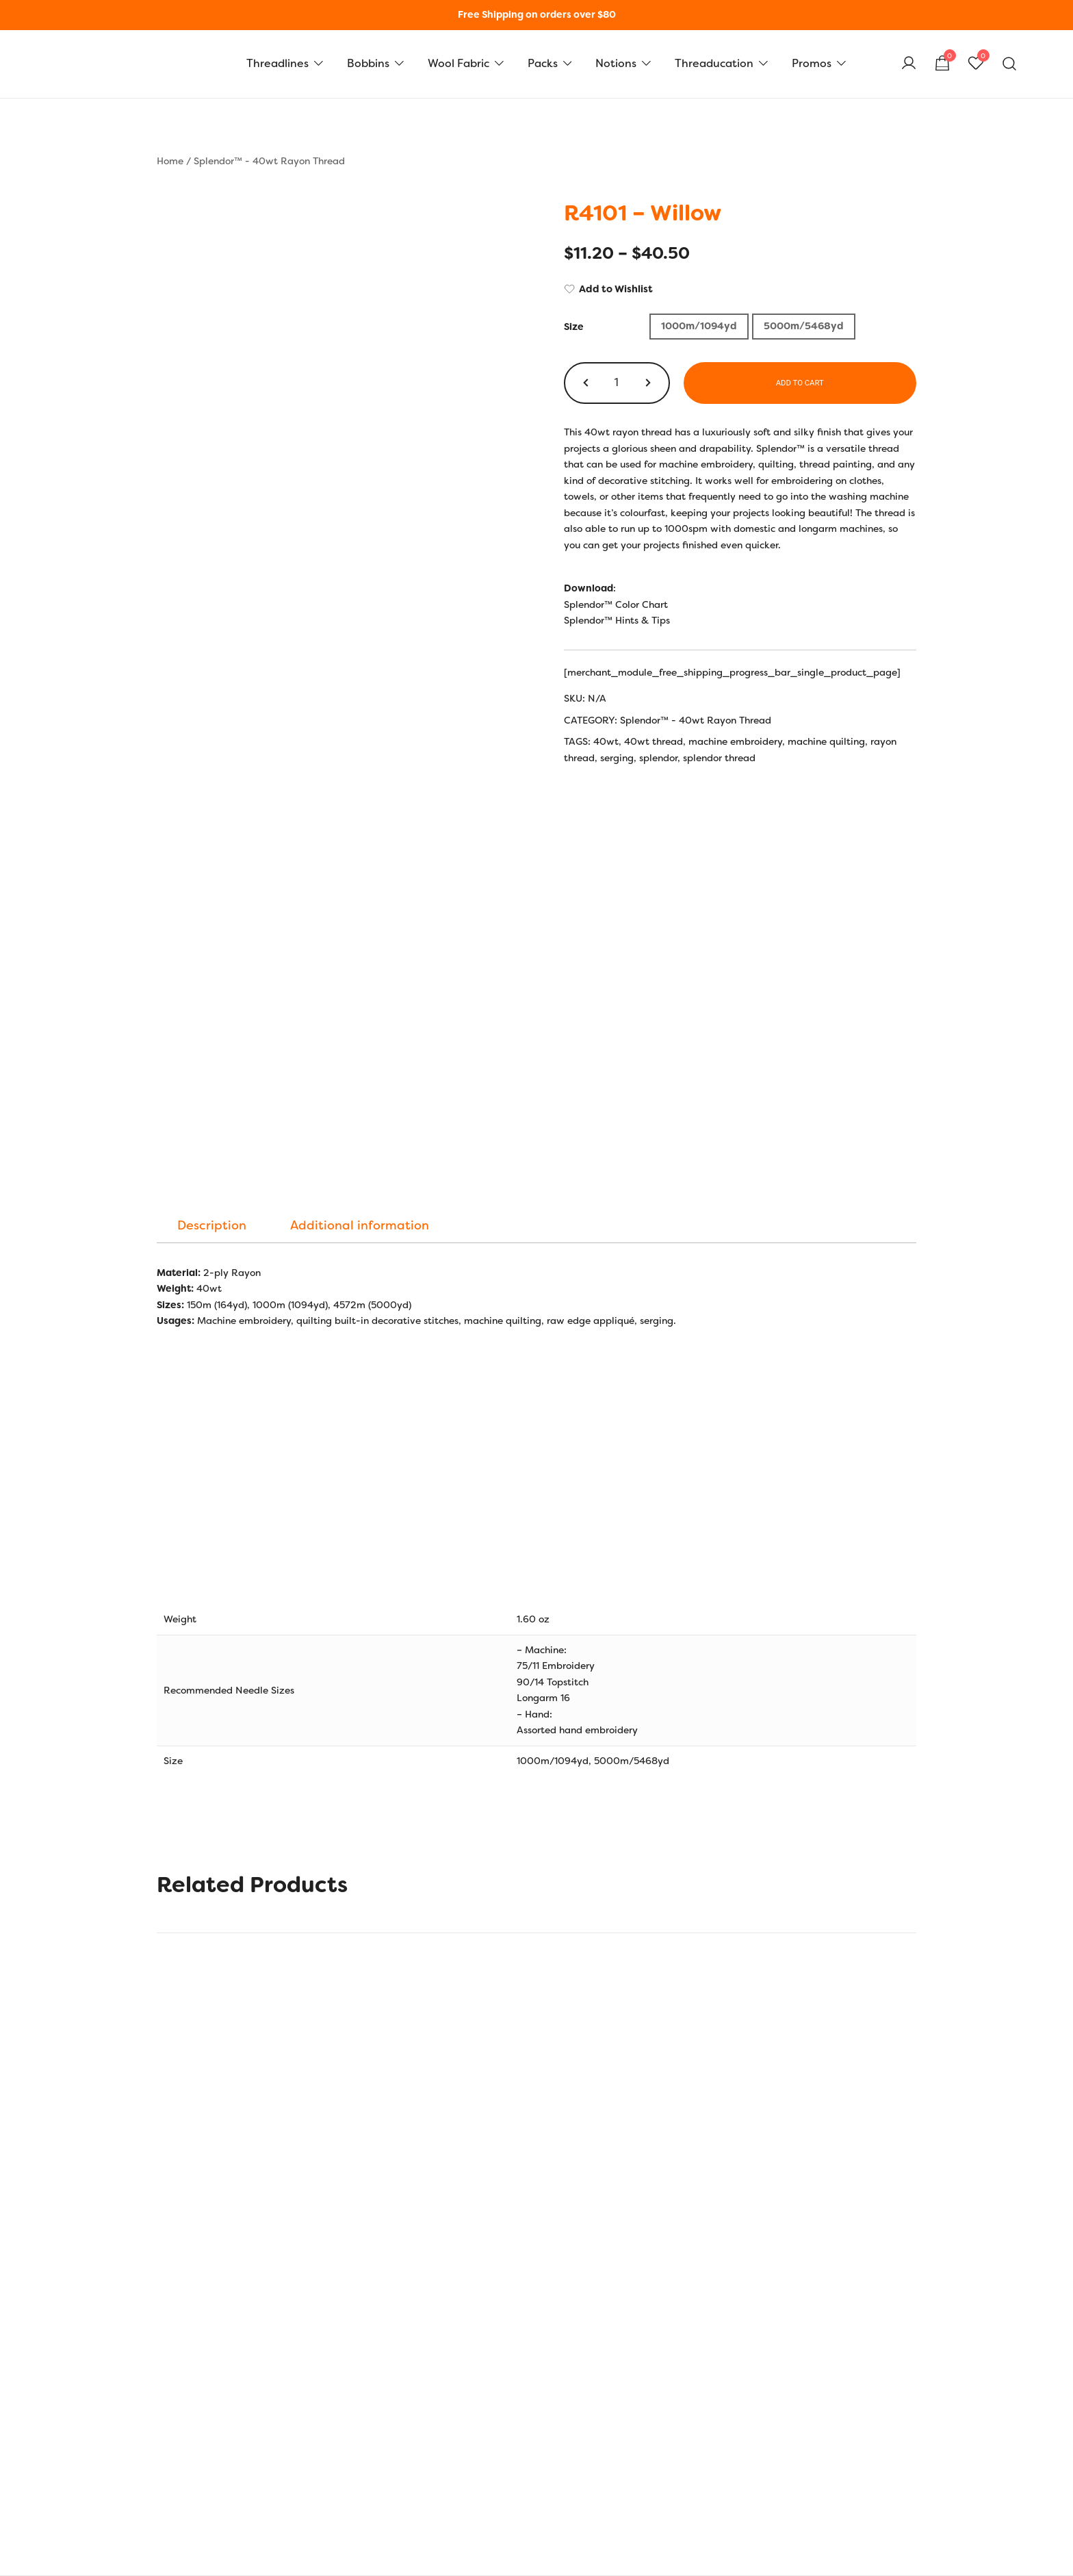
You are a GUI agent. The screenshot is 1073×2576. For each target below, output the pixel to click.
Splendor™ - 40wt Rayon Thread (269, 161)
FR (359, 2305)
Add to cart (799, 382)
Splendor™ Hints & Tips (617, 620)
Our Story (178, 2405)
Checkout (698, 2451)
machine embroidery (735, 741)
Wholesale (700, 2496)
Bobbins (368, 63)
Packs (543, 63)
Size (574, 326)
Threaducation (714, 63)
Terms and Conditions (206, 2474)
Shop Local (702, 2474)
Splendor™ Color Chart (616, 604)
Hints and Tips (449, 2405)
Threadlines (277, 63)
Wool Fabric (458, 63)
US (280, 2305)
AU (386, 2305)
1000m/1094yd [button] (699, 326)
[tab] (212, 845)
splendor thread (719, 758)
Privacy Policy (189, 2451)
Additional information (359, 845)
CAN (417, 2305)
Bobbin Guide (447, 2451)
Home (170, 161)
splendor (658, 758)
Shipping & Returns (201, 2428)
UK (306, 2305)
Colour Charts (448, 2428)
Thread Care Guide (460, 2496)
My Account (704, 2405)
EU (333, 2305)
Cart (687, 2428)
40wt (606, 741)
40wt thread (653, 741)
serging (617, 758)
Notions (615, 63)
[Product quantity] (617, 383)
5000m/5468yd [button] (804, 326)
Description (211, 845)
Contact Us (182, 2496)
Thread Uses (444, 2474)
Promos (811, 63)
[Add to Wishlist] (740, 289)
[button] (587, 383)
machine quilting (826, 741)
